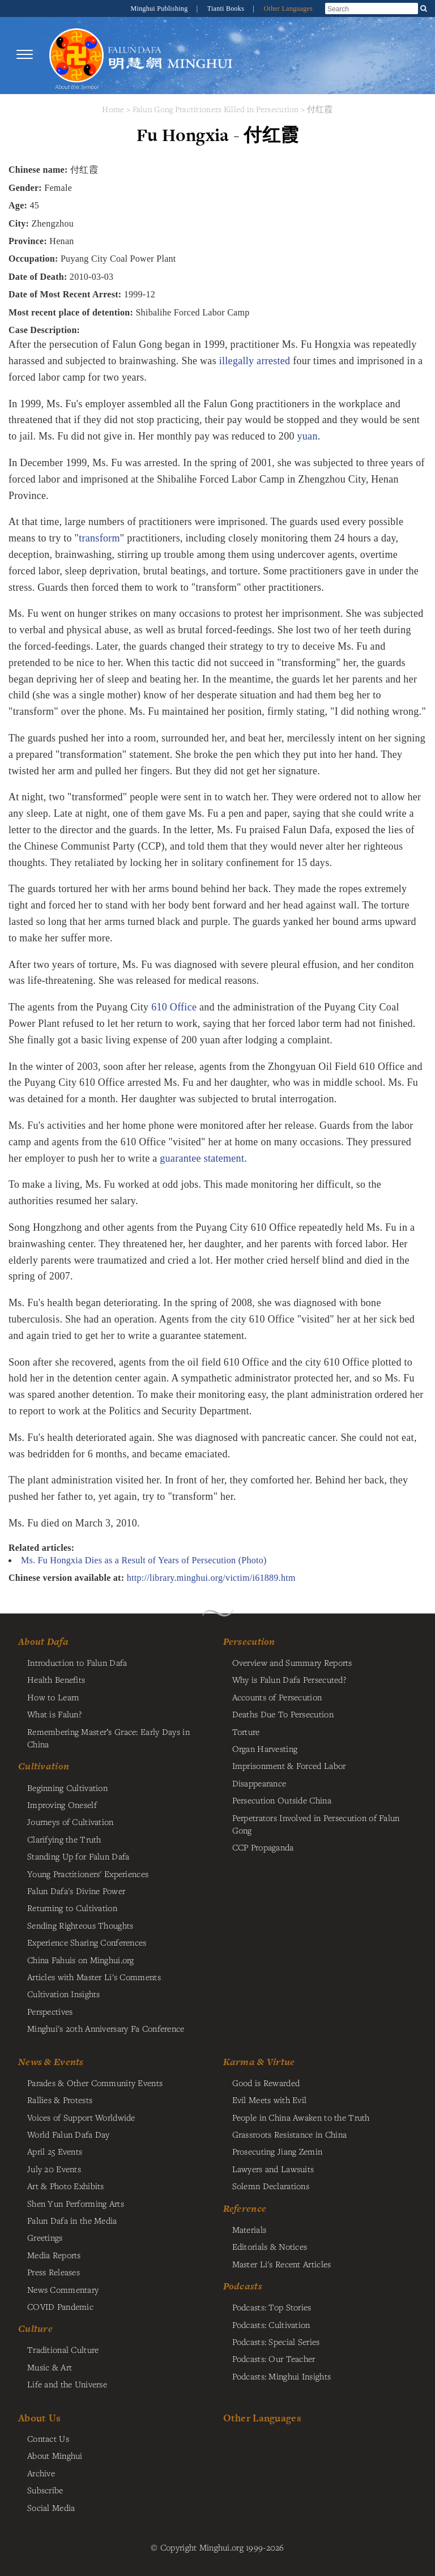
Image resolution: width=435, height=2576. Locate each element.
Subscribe (45, 2490)
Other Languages (288, 8)
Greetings (45, 2237)
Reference (245, 2208)
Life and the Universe (67, 2384)
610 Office (174, 1007)
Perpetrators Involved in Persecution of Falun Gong (316, 1824)
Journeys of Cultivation (70, 1821)
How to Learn (53, 1697)
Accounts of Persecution (277, 1697)
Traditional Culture (63, 2349)
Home (113, 109)
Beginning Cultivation (67, 1787)
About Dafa (43, 1641)
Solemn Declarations (270, 2185)
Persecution (249, 1641)
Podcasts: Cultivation (271, 2324)
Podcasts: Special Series (276, 2341)
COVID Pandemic (60, 2306)
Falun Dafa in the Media (72, 2220)
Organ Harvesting (265, 1748)
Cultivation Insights (63, 1993)
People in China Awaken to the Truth (301, 2117)
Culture (35, 2328)
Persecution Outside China (281, 1800)
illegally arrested (255, 360)
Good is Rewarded (266, 2082)
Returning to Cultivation (72, 1907)
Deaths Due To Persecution (283, 1714)
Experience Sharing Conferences (87, 1942)
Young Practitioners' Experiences (87, 1873)
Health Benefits (56, 1679)
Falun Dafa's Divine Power (76, 1890)
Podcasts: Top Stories (272, 2307)
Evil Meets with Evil (269, 2099)
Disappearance (259, 1783)
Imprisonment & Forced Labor (289, 1765)
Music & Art (49, 2367)
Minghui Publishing (160, 8)
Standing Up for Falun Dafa (78, 1856)
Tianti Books (226, 8)
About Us (39, 2417)
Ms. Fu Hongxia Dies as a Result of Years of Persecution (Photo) (144, 1560)
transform (99, 538)
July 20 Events (54, 2168)
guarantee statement (202, 1158)
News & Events (51, 2062)
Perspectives (49, 2011)
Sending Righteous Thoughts (80, 1925)
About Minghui (55, 2455)
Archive (41, 2473)
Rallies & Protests (59, 2099)
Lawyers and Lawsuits (273, 2168)
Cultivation (43, 1766)
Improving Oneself (62, 1804)
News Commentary (63, 2289)
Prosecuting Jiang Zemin (277, 2151)
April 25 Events (54, 2151)
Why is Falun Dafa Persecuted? (289, 1679)
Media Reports (54, 2255)
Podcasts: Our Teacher (273, 2358)
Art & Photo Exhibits (65, 2185)
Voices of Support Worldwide (81, 2117)
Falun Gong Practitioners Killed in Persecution (217, 109)
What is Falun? (54, 1714)
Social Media (51, 2507)
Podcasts (242, 2286)
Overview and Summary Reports (292, 1662)
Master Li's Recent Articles (281, 2264)
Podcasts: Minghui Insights (281, 2376)
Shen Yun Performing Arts (75, 2203)
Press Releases (53, 2272)
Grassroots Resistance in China (289, 2134)
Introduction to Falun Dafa (77, 1662)
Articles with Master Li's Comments (94, 1976)
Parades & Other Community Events (95, 2082)
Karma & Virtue (259, 2062)
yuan (307, 436)
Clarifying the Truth (64, 1839)
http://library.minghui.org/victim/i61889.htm (211, 1578)
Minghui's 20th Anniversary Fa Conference (106, 2028)
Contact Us (48, 2438)
